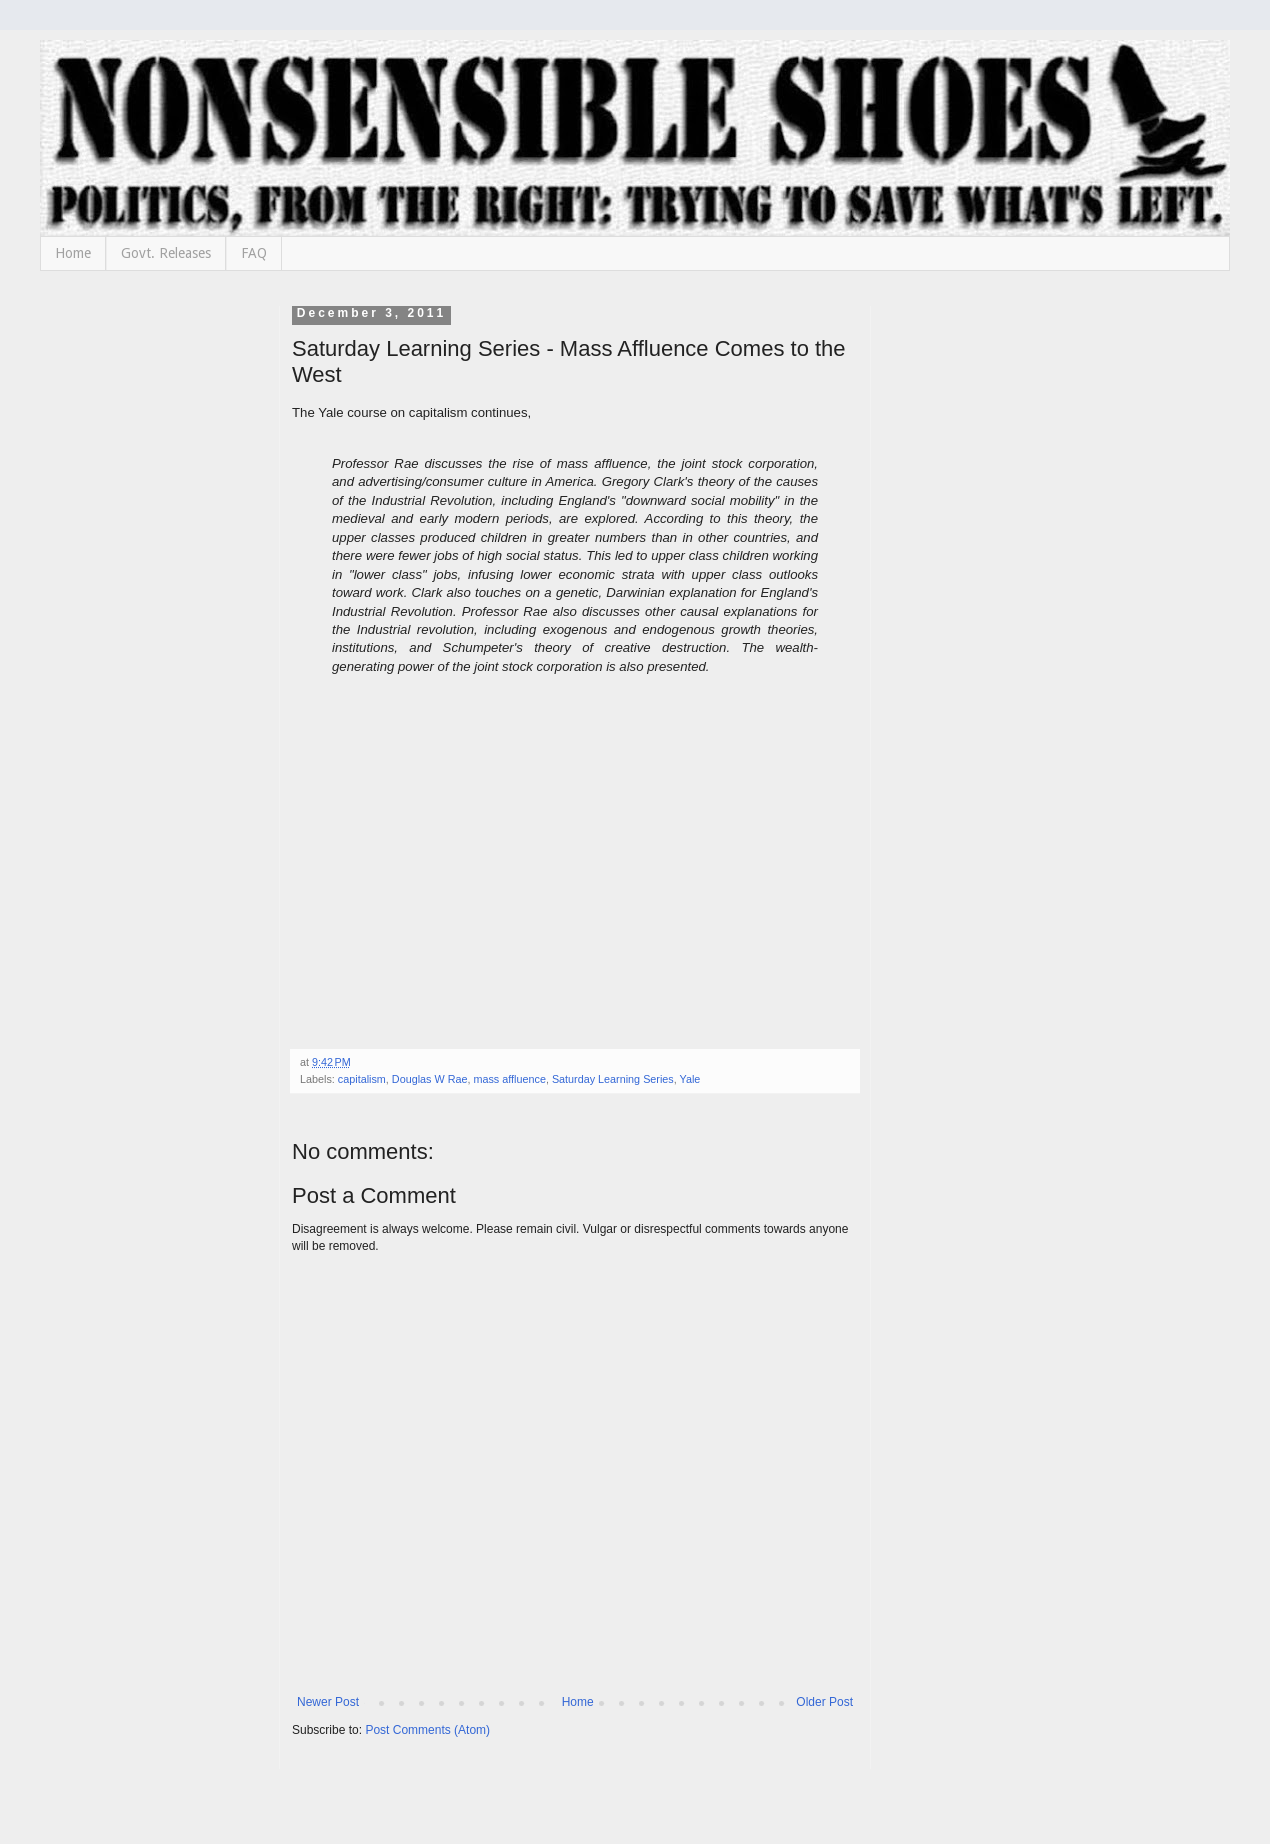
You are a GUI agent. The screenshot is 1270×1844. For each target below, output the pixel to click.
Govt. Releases (166, 253)
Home (73, 253)
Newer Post (328, 1702)
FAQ (254, 253)
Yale (690, 1079)
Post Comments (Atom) (427, 1730)
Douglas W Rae (430, 1079)
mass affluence (509, 1079)
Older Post (824, 1702)
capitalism (362, 1079)
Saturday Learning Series (613, 1079)
